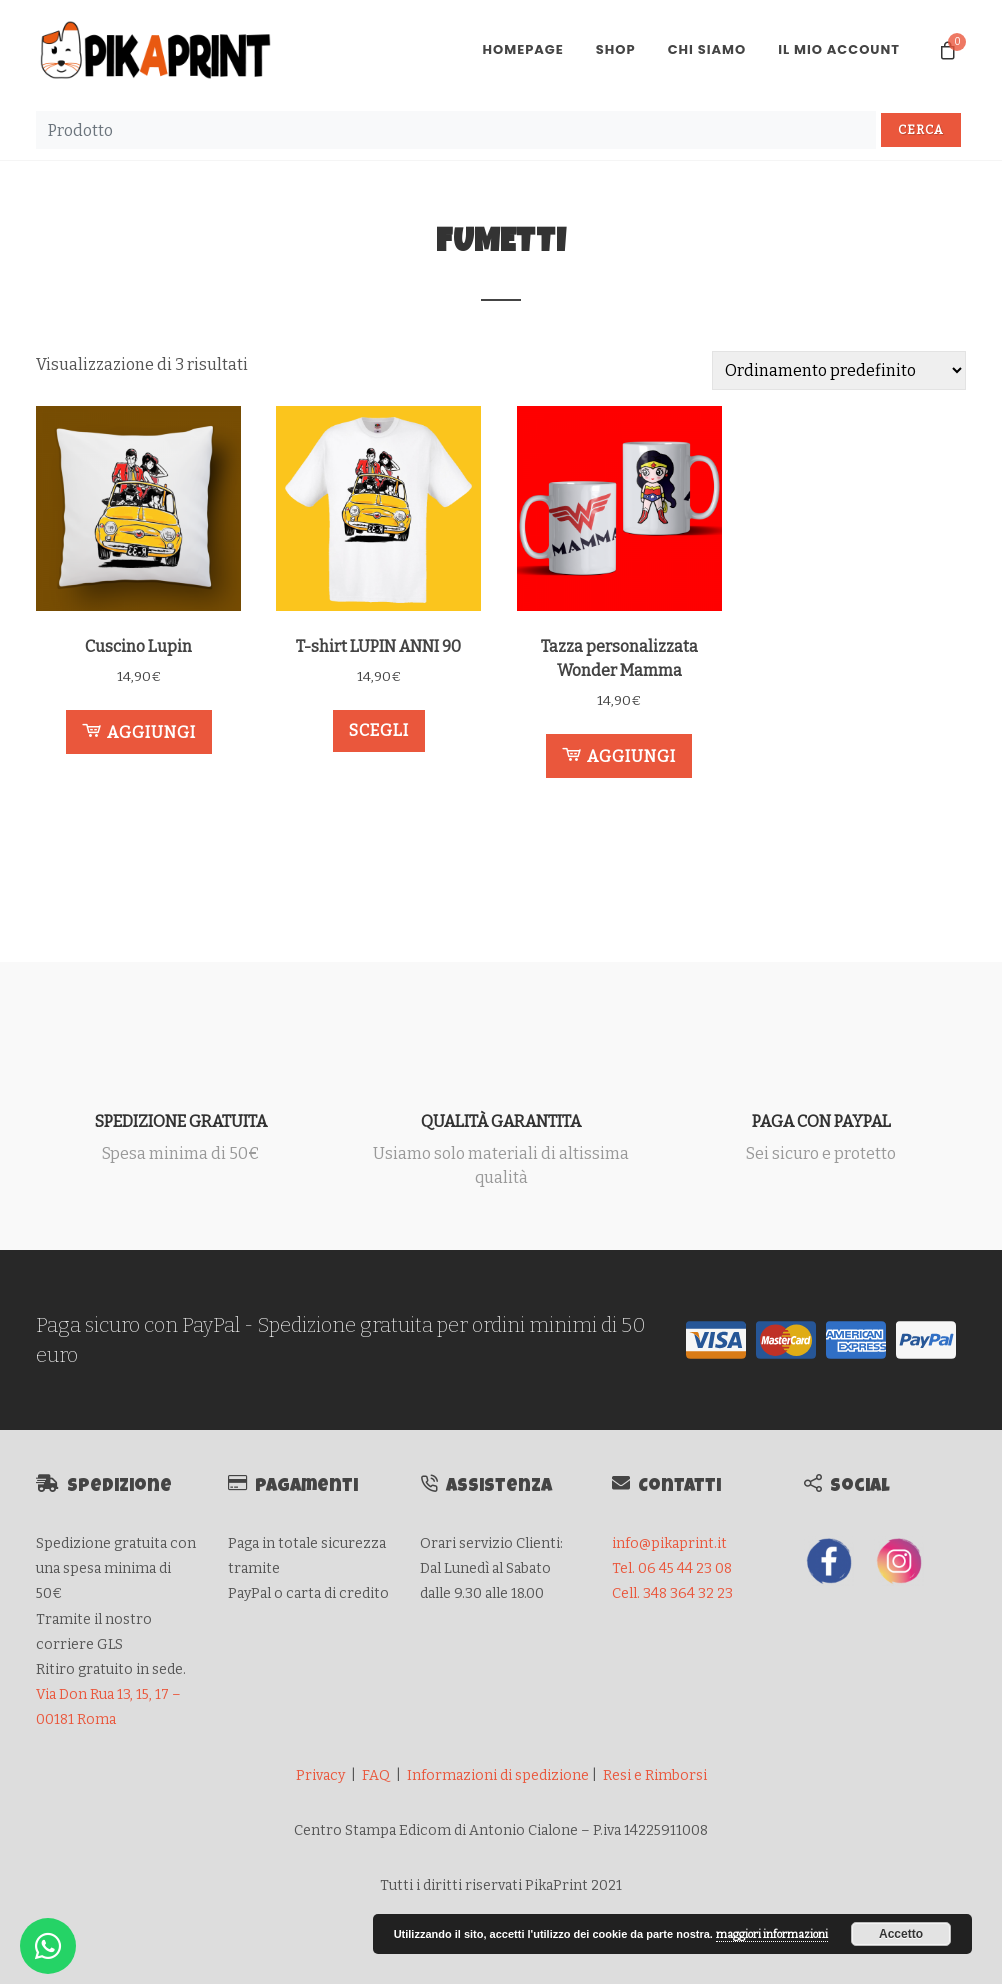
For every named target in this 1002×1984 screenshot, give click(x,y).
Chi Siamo (707, 49)
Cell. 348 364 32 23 (672, 1593)
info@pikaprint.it (669, 1543)
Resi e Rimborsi (655, 1775)
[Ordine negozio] (839, 370)
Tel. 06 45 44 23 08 (672, 1568)
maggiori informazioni (772, 1934)
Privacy (320, 1775)
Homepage (522, 49)
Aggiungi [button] (139, 731)
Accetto (901, 1934)
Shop (616, 49)
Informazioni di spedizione (498, 1775)
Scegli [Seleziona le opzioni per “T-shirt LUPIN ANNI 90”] (379, 730)
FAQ (376, 1775)
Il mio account (839, 49)
